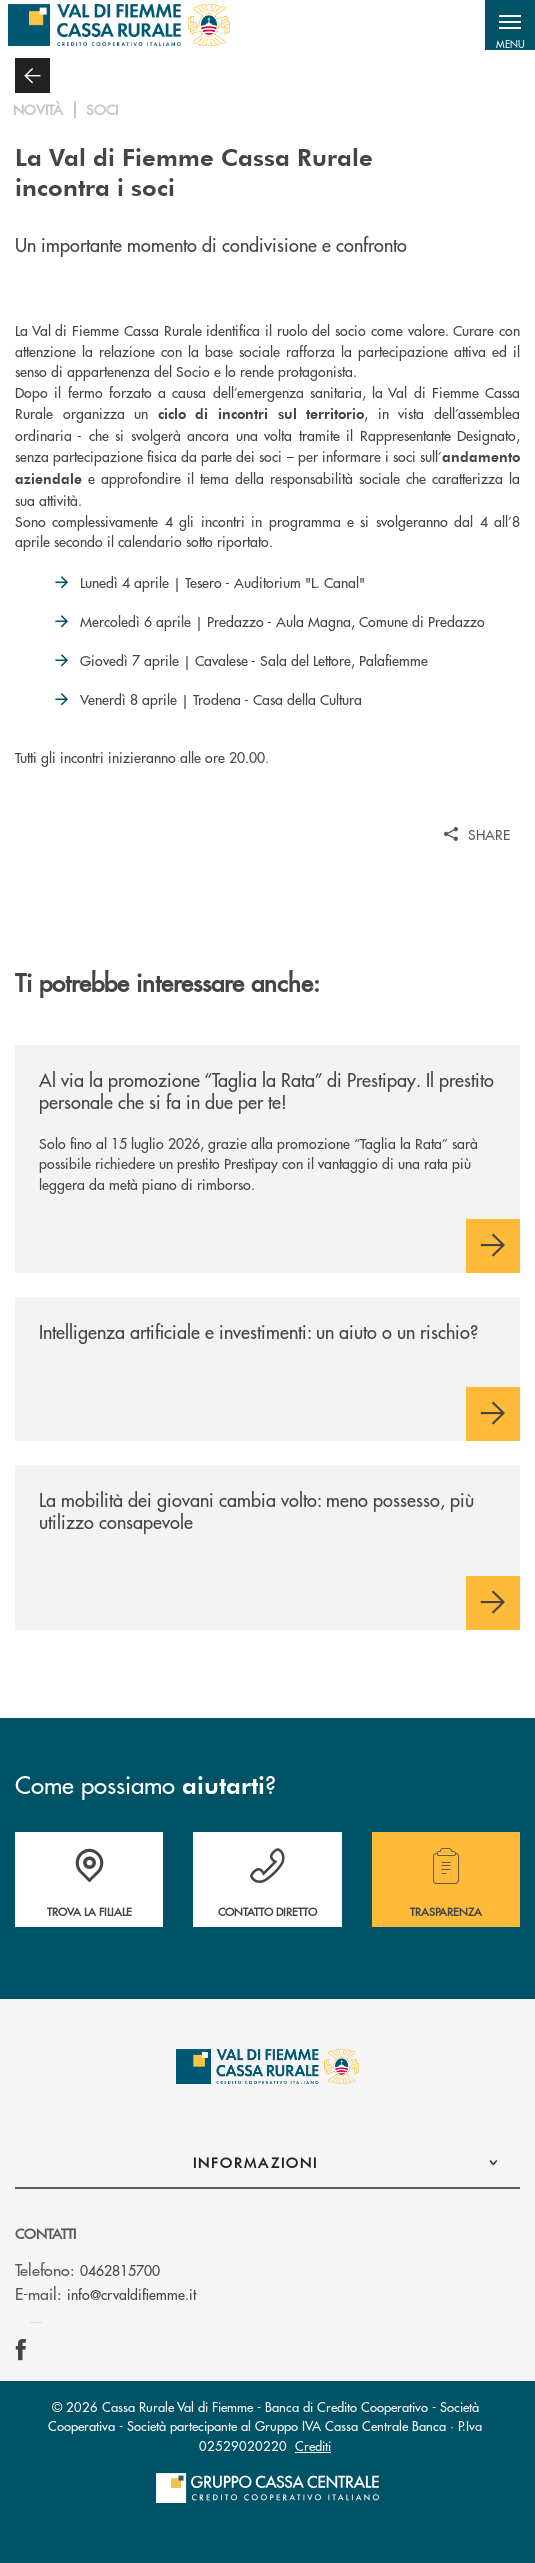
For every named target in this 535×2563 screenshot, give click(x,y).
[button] (510, 25)
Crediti (313, 2445)
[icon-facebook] (21, 2350)
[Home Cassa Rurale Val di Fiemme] (119, 25)
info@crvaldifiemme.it (131, 2294)
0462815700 (120, 2270)
